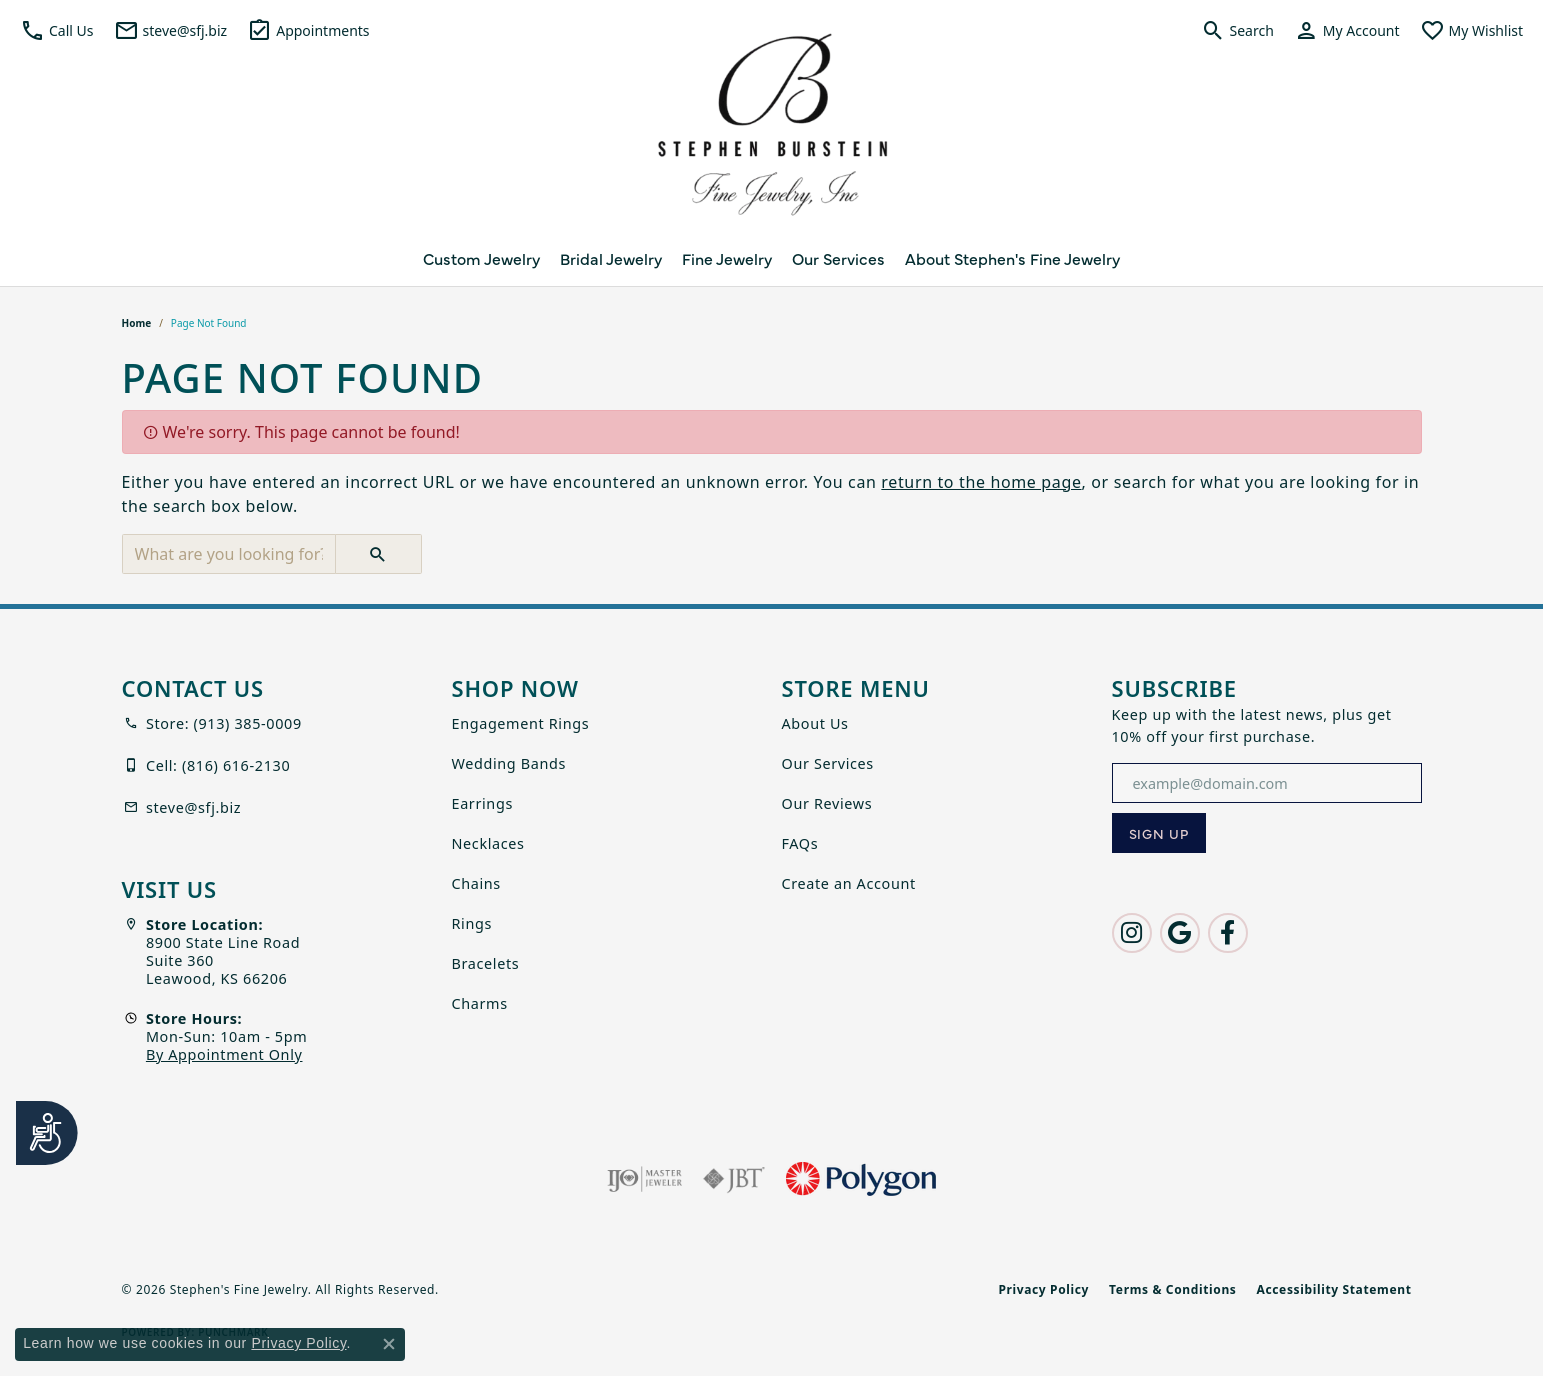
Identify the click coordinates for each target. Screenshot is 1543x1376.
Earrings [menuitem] (482, 803)
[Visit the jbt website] (734, 1179)
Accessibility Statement (1334, 1289)
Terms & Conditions (1172, 1289)
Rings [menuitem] (472, 923)
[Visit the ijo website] (644, 1179)
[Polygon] (861, 1179)
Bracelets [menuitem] (486, 963)
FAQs (800, 843)
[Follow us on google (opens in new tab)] (1180, 933)
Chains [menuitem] (476, 883)
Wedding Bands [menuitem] (509, 763)
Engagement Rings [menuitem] (521, 723)
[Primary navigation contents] (771, 258)
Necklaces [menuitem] (488, 843)
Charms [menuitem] (480, 1003)
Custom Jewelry (481, 258)
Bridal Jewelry (611, 258)
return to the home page (981, 482)
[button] (57, 30)
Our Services (838, 258)
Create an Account (849, 883)
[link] (171, 30)
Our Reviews (827, 803)
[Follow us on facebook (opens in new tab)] (1228, 933)
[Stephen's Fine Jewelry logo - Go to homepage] (772, 130)
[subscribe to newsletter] (1159, 833)
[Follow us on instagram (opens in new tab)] (1132, 933)
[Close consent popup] (389, 1344)
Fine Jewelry (727, 258)
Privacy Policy (1043, 1289)
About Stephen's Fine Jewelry (1012, 258)
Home (137, 323)
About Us (815, 723)
